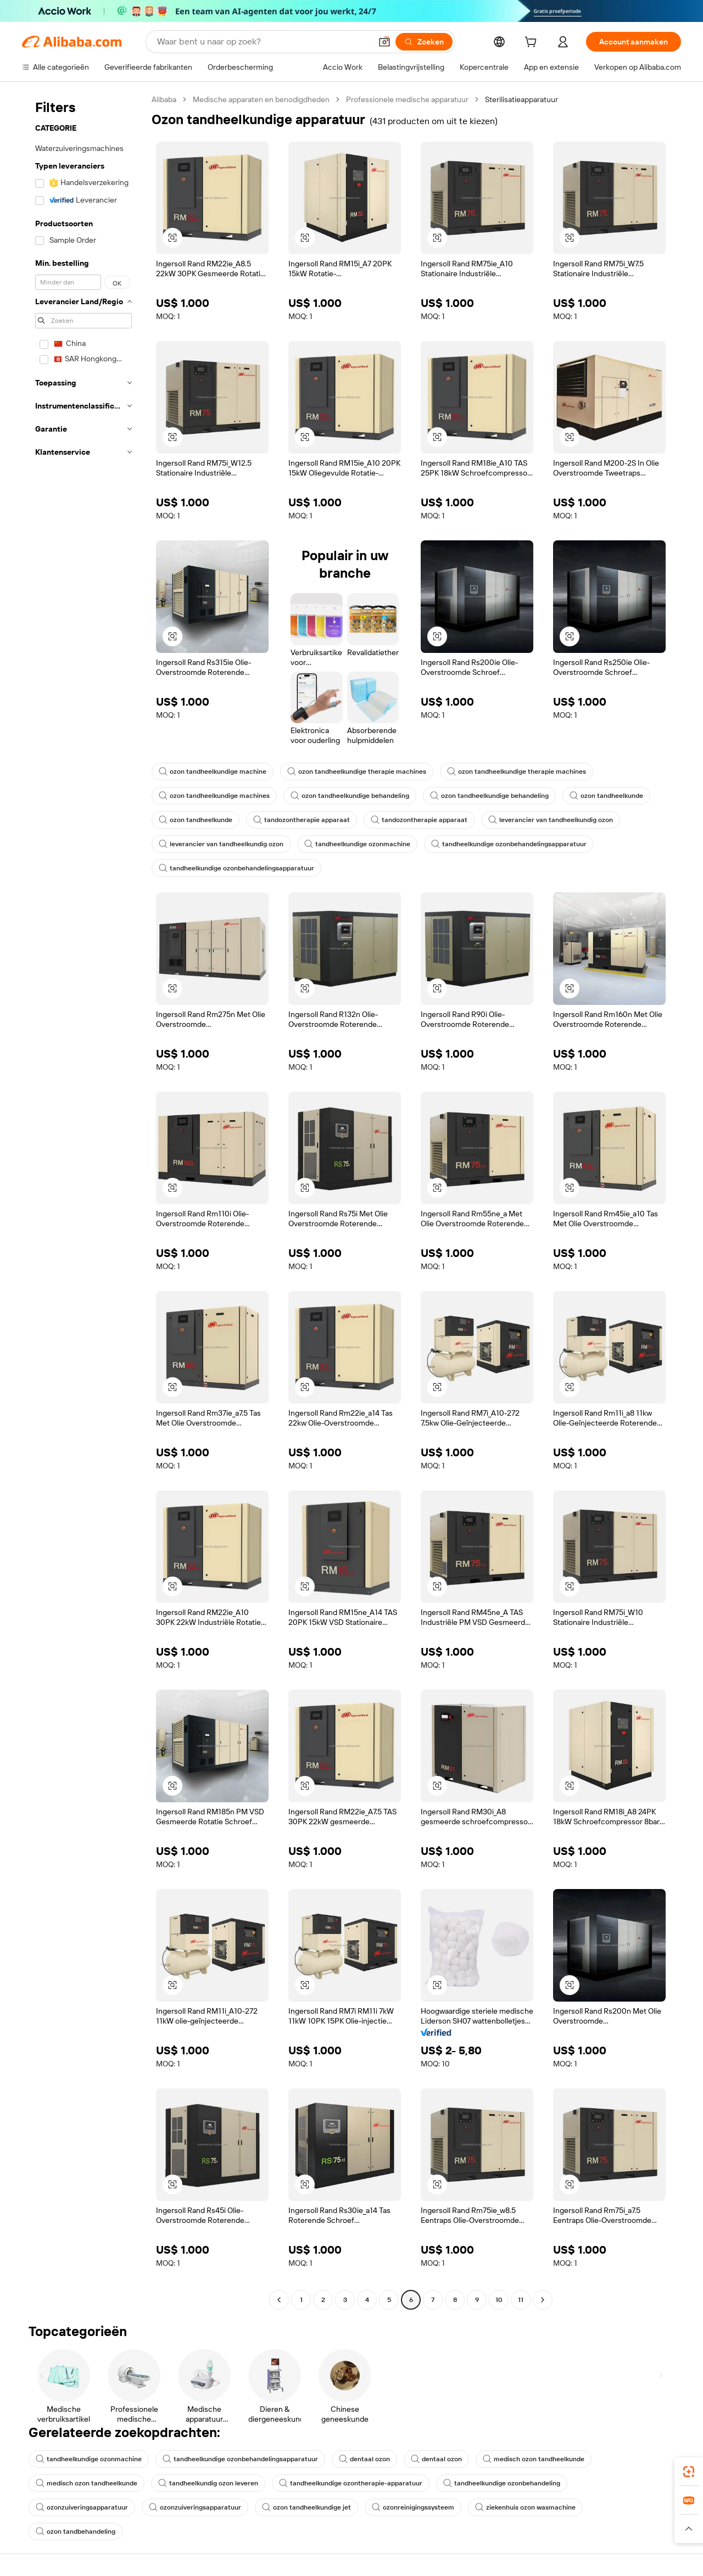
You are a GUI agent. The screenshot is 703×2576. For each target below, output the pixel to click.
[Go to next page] (543, 2300)
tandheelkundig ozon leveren (208, 2483)
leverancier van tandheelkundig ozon (550, 819)
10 (499, 2300)
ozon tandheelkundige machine (212, 771)
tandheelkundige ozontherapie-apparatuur (350, 2483)
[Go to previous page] (279, 2300)
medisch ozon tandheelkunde (533, 2459)
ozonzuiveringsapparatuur (82, 2507)
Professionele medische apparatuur (407, 99)
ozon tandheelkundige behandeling (350, 795)
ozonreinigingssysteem (413, 2507)
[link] (688, 2471)
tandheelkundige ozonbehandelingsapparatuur (509, 844)
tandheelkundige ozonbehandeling (501, 2483)
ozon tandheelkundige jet (306, 2507)
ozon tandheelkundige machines (214, 795)
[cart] (533, 43)
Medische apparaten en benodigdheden (261, 99)
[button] (384, 41)
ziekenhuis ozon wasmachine (525, 2507)
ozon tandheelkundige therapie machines (356, 771)
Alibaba (164, 99)
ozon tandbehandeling (75, 2531)
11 (520, 2300)
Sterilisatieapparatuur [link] (521, 99)
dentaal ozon (364, 2459)
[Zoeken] (424, 42)
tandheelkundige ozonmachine (357, 844)
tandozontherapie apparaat (301, 819)
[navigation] (83, 1201)
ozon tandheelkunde (606, 795)
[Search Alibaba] (263, 42)
